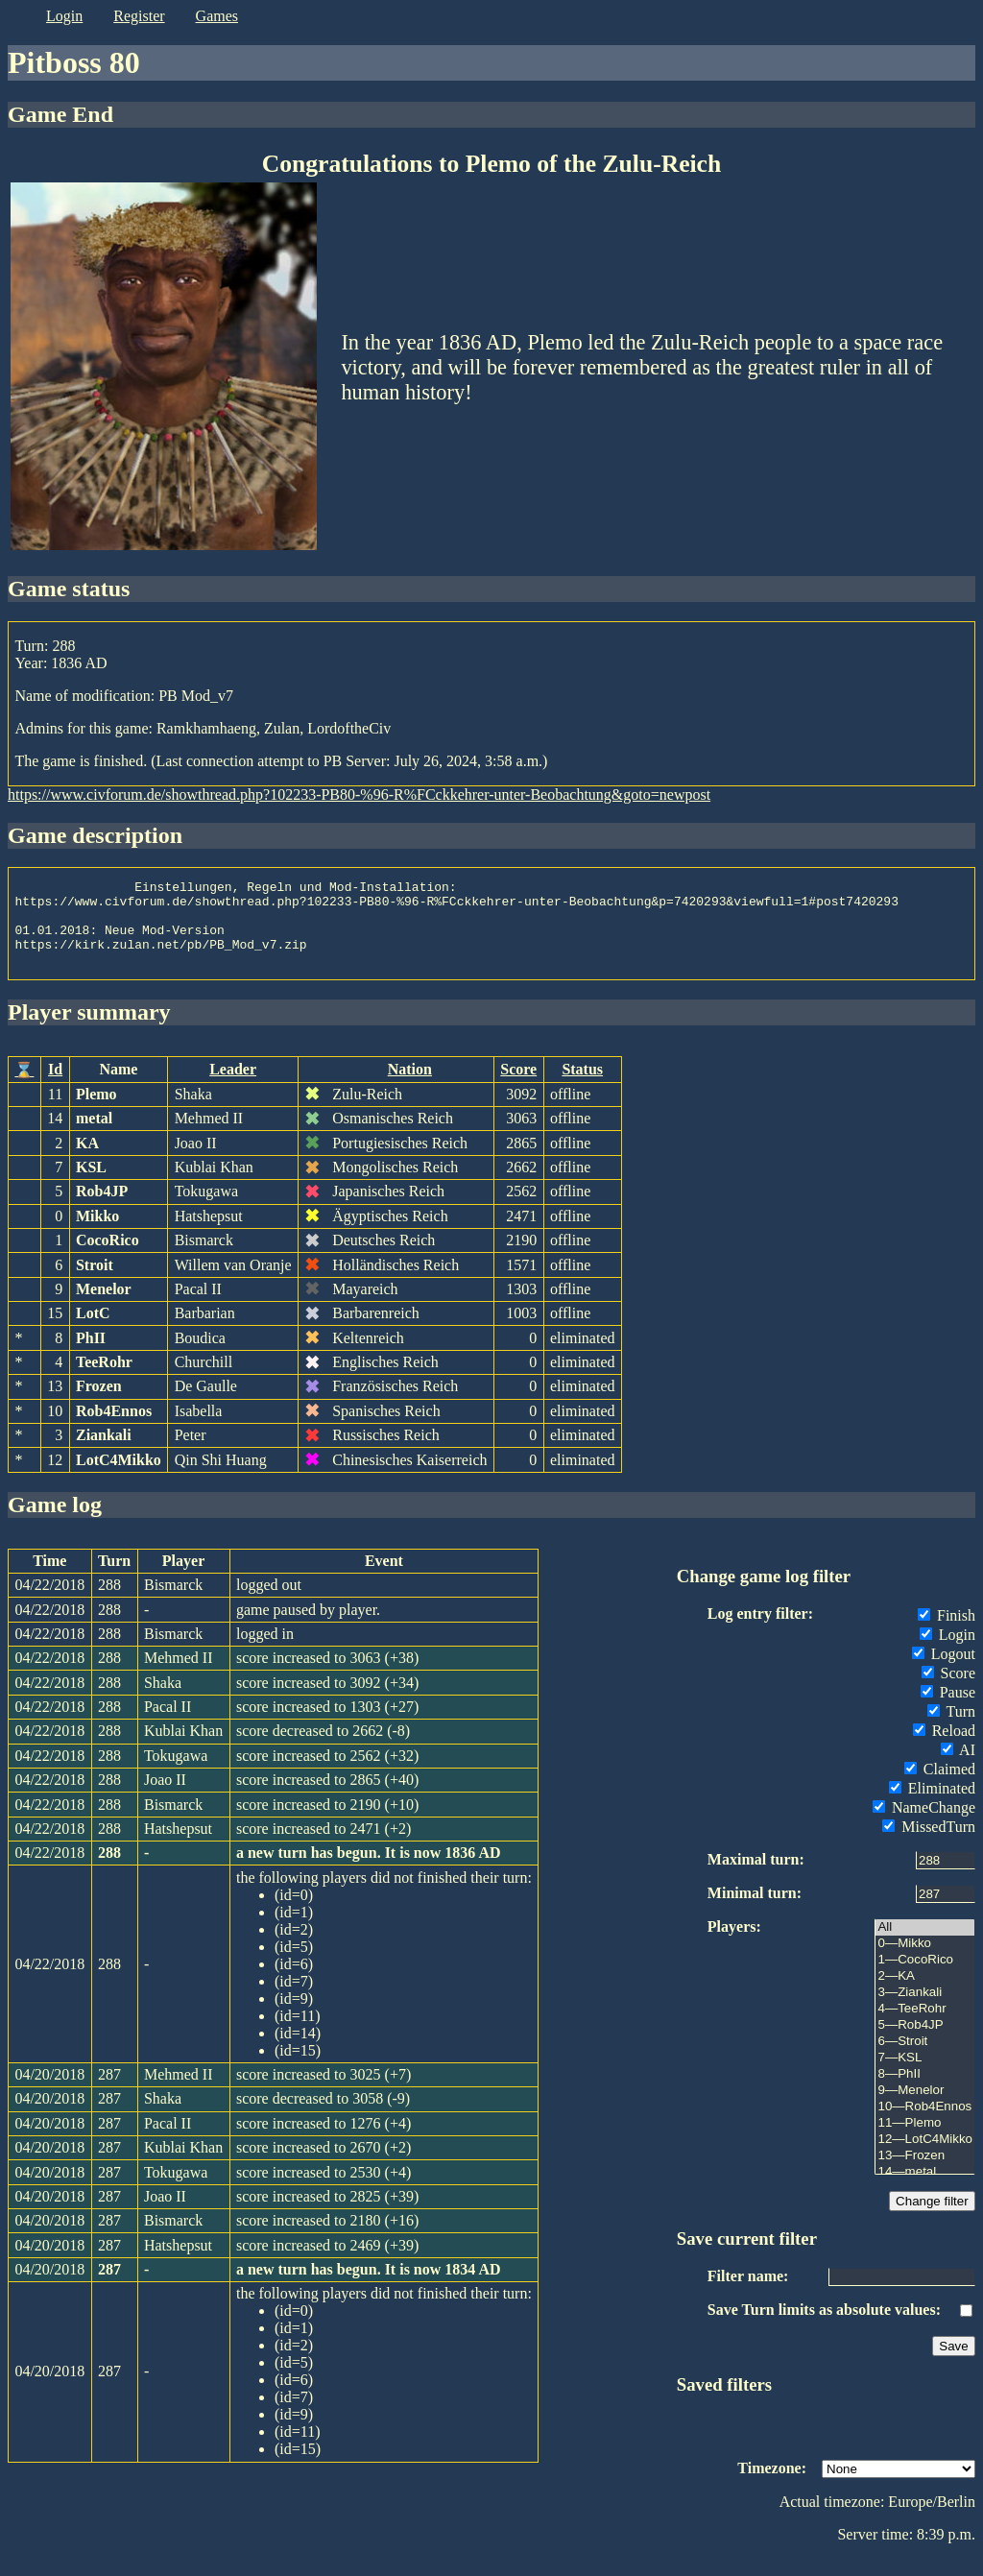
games (217, 16)
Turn (951, 1729)
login (64, 16)
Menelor (104, 1306)
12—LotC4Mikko (924, 2157)
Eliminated (932, 1805)
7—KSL (924, 2075)
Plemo (96, 1111)
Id (55, 1086)
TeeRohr (104, 1379)
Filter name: (748, 2293)
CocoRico (107, 1257)
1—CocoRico (924, 1977)
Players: (734, 1944)
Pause (948, 1709)
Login (947, 1652)
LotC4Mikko (118, 1477)
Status (582, 1086)
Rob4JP (102, 1208)
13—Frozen (924, 2173)
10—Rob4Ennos (924, 2124)
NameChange (924, 1825)
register (138, 16)
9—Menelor (924, 2108)
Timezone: (771, 2485)
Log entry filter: (760, 1631)
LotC (93, 1330)
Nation (410, 1086)
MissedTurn (928, 1844)
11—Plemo (924, 2140)
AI (958, 1767)
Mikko (97, 1233)
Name (118, 1086)
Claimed (939, 1786)
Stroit (94, 1282)
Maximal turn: (755, 1876)
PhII (91, 1355)
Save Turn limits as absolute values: (824, 2327)
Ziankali (104, 1452)
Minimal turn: (754, 1910)
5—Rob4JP (924, 2042)
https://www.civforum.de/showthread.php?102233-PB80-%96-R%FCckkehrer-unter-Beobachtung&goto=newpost (359, 794)
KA (87, 1160)
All (924, 1945)
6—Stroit (924, 2059)
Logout (943, 1671)
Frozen (99, 1403)
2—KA (924, 1994)
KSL (91, 1184)
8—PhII (924, 2091)
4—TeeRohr (924, 2026)
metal (94, 1135)
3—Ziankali (924, 2010)
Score (518, 1086)
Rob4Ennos (114, 1428)
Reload (944, 1748)
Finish (946, 1633)
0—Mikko (924, 1961)
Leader (232, 1086)
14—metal (924, 2189)
